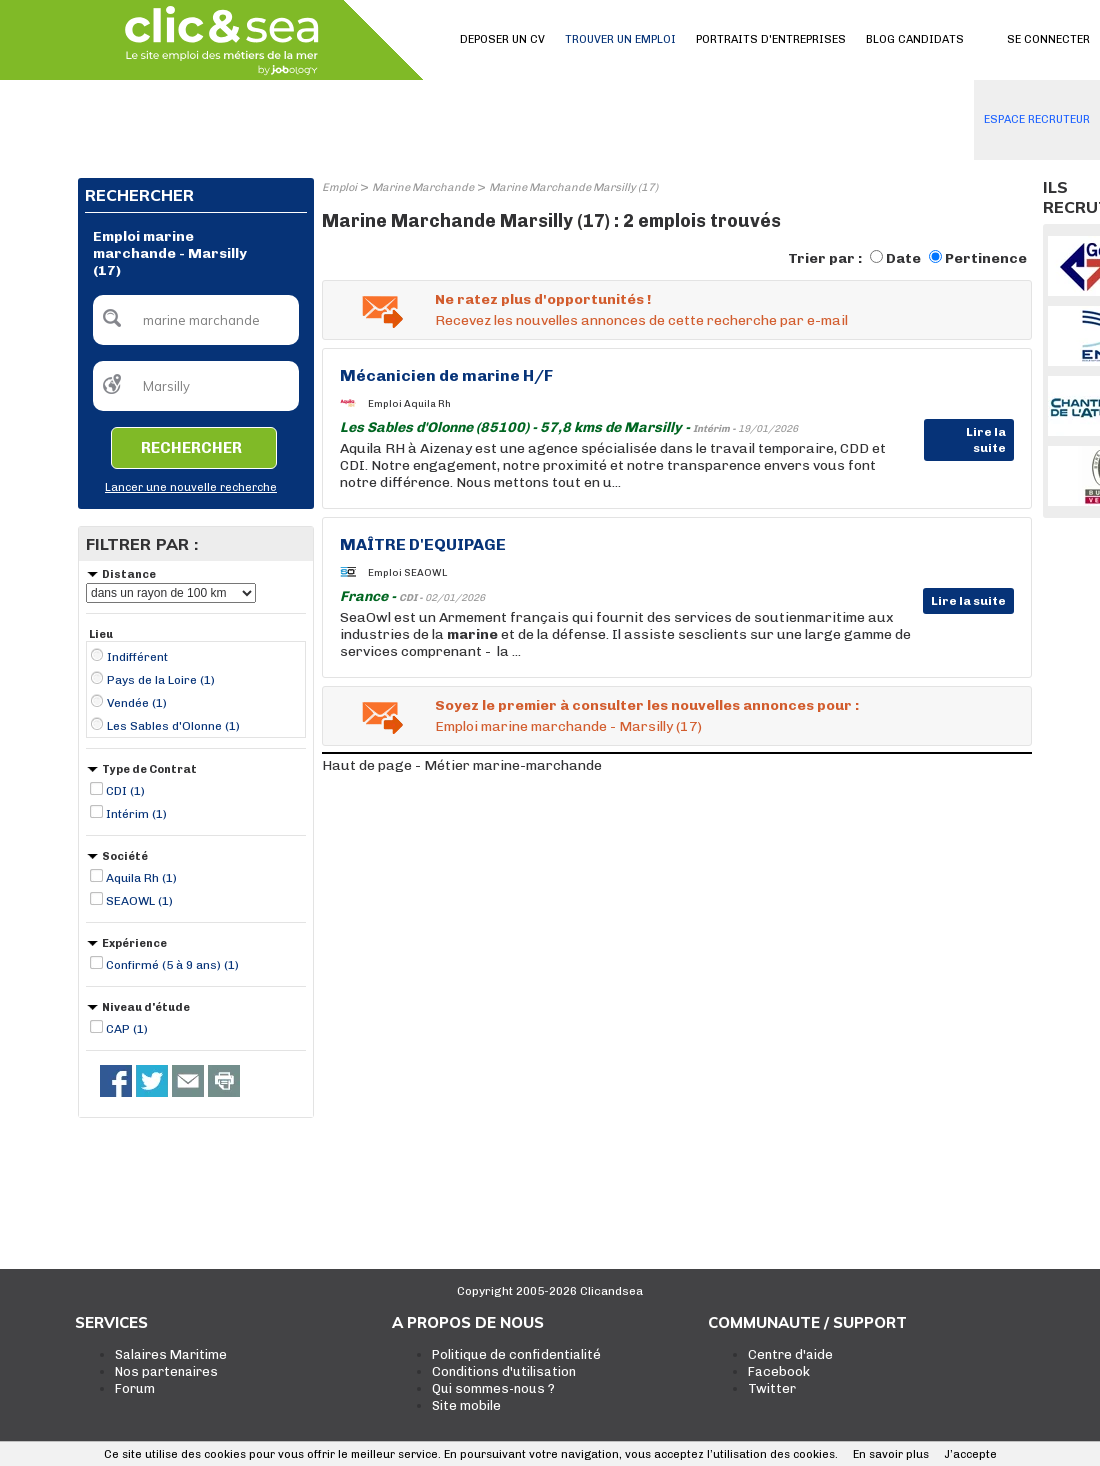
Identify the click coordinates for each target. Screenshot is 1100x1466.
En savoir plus (891, 1454)
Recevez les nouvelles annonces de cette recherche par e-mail (641, 320)
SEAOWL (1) (139, 901)
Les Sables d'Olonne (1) (173, 726)
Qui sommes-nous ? (493, 1388)
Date (903, 258)
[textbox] (196, 320)
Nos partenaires (166, 1371)
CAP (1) (127, 1029)
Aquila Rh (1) (141, 878)
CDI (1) (125, 791)
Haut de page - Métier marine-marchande (462, 765)
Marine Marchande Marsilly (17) (573, 187)
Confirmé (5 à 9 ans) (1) (172, 965)
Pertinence (986, 258)
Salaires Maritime (171, 1354)
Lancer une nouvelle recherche (191, 487)
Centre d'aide (790, 1354)
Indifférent (137, 657)
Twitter (772, 1388)
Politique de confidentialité (516, 1354)
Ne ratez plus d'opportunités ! (543, 299)
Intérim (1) (136, 814)
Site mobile (466, 1405)
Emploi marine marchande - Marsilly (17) (568, 726)
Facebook (779, 1371)
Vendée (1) (137, 703)
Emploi (339, 187)
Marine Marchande (423, 187)
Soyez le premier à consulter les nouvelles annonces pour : (647, 705)
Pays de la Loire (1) (161, 680)
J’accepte (970, 1454)
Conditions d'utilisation (504, 1371)
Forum (135, 1388)
